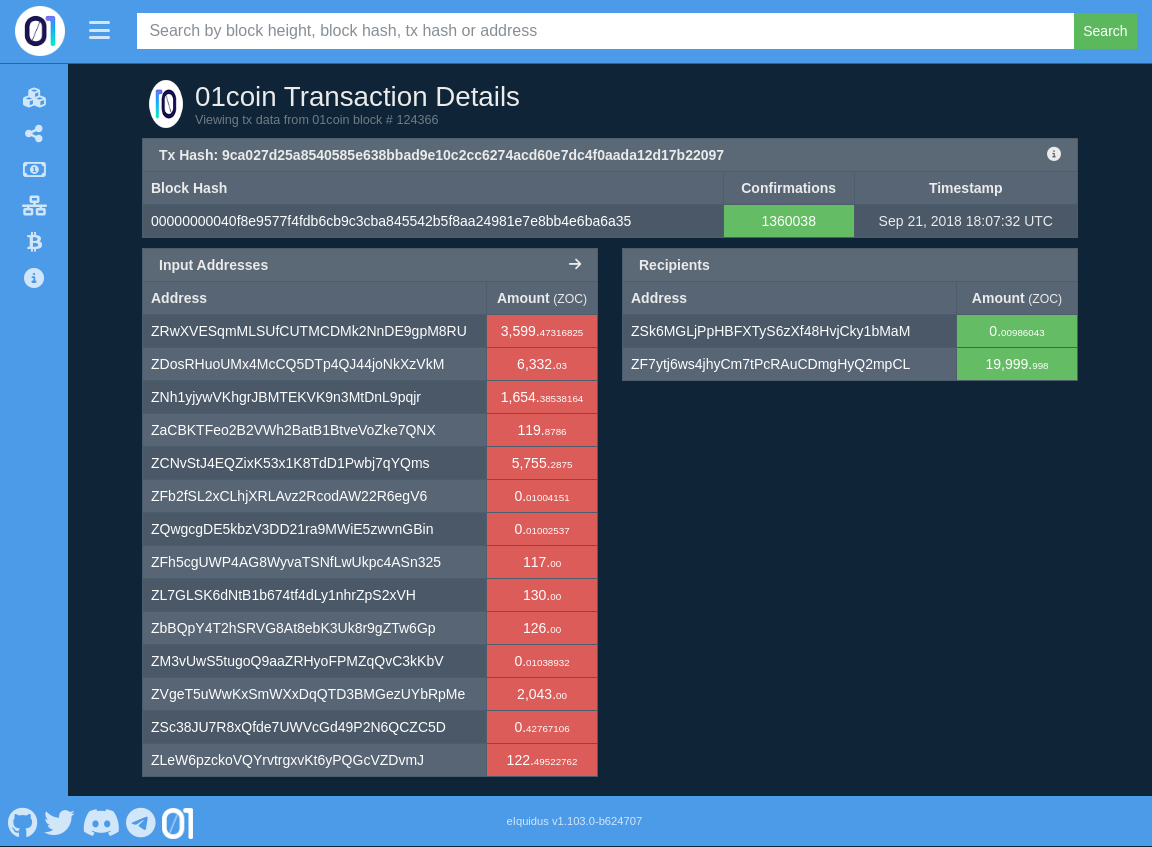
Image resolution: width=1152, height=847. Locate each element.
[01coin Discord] (100, 821)
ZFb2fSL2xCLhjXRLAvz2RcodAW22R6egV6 (289, 496)
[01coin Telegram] (141, 821)
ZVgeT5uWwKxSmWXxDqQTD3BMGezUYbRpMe (308, 694)
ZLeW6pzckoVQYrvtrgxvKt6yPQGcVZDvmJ (287, 760)
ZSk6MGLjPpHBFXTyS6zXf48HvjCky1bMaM (770, 331)
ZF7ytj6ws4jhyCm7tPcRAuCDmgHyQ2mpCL (770, 364)
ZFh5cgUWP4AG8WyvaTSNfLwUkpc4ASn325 (296, 562)
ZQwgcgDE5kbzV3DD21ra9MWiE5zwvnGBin (292, 529)
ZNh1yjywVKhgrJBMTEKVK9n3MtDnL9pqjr (286, 397)
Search (1105, 31)
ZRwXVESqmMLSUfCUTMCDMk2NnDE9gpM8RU (309, 331)
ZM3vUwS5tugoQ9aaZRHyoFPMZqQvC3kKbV (297, 661)
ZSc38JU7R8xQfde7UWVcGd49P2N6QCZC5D (298, 727)
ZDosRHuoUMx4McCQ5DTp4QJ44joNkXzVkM (297, 364)
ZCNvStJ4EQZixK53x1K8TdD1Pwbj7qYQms (290, 463)
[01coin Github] (22, 821)
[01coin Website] (178, 821)
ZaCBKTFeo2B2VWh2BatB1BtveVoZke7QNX (293, 430)
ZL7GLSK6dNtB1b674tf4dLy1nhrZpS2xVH (283, 595)
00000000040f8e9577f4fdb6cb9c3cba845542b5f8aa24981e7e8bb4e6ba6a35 (391, 221)
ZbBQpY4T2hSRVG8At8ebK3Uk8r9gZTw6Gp (293, 628)
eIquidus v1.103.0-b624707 (575, 821)
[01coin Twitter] (60, 821)
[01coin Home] (40, 31)
